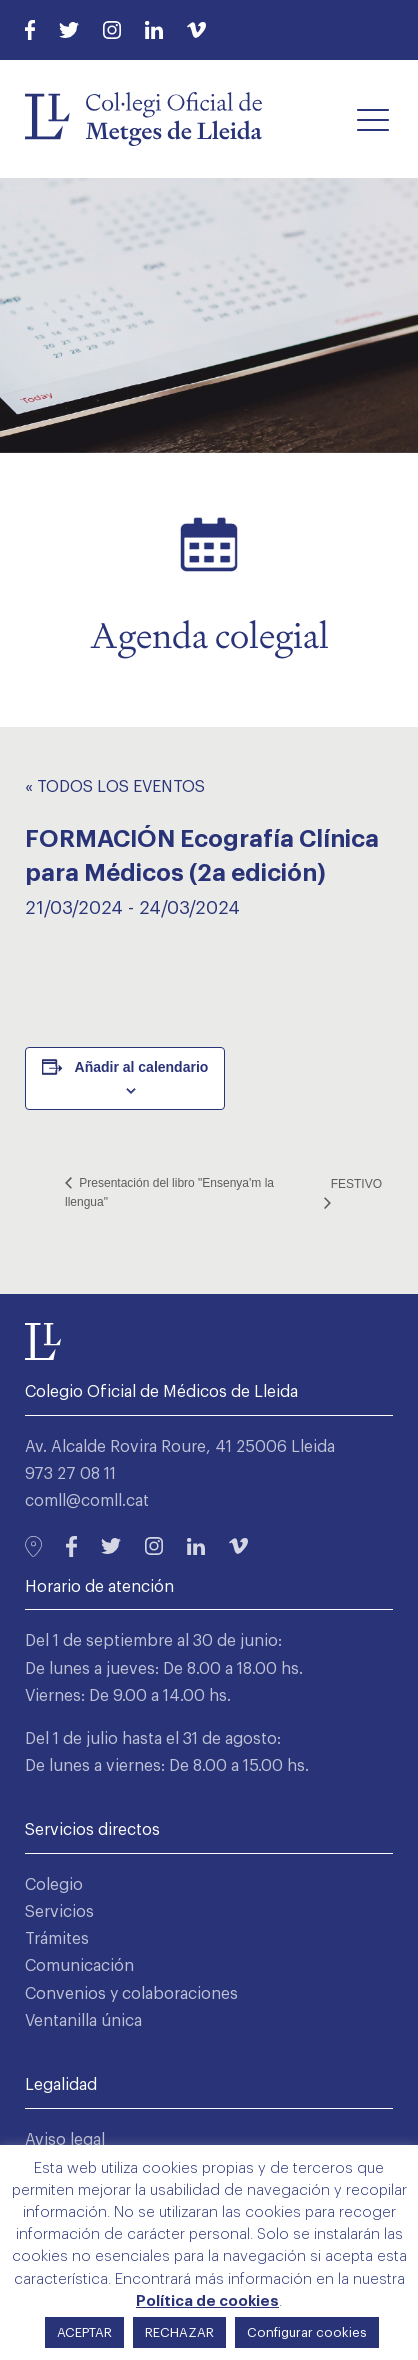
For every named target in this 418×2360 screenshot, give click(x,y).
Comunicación (79, 1966)
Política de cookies (207, 2301)
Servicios (59, 1912)
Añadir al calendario (142, 1067)
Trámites (57, 1939)
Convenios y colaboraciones (131, 1994)
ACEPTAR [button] (84, 2332)
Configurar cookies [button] (307, 2332)
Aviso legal (65, 2140)
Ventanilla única (83, 2021)
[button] (373, 119)
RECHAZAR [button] (179, 2332)
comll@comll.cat (87, 1501)
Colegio (54, 1885)
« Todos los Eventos (115, 787)
